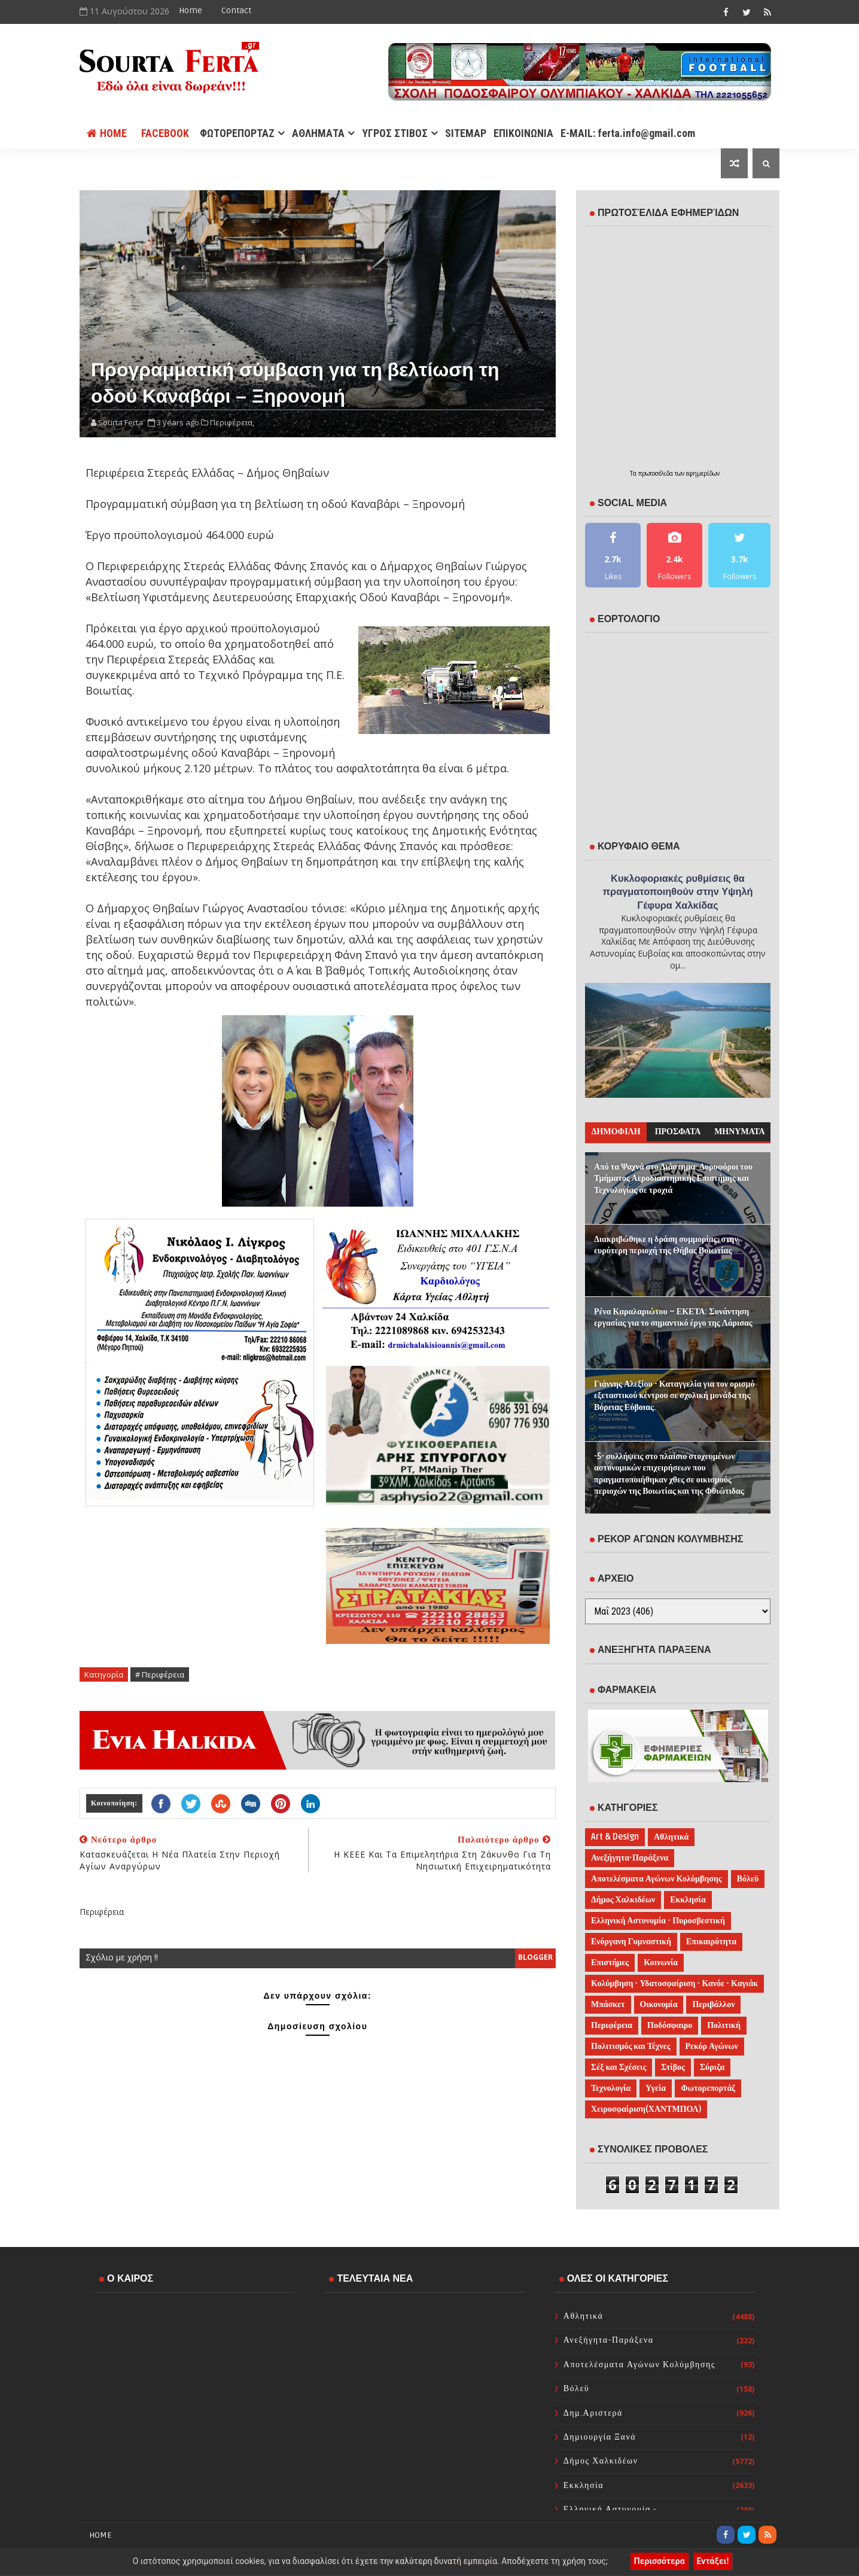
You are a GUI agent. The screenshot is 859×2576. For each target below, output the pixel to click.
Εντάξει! (713, 2561)
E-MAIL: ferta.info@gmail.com (628, 133)
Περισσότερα (659, 2561)
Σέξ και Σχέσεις (618, 2067)
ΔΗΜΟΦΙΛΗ (616, 1131)
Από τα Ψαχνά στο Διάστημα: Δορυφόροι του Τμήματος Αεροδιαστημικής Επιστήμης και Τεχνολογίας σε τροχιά (673, 1178)
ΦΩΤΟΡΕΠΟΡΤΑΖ (237, 133)
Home (190, 10)
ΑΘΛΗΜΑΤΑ (318, 133)
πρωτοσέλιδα (656, 473)
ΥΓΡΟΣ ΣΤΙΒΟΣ (395, 133)
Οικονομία (659, 2004)
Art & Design (615, 1837)
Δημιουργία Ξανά (599, 2437)
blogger (535, 1957)
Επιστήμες (610, 1962)
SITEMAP (465, 133)
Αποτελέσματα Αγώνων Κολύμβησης (656, 1879)
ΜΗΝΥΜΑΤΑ (739, 1131)
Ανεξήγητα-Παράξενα (629, 1858)
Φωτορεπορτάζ (708, 2088)
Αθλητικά (671, 1837)
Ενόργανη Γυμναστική (631, 1941)
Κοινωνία (661, 1962)
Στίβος (673, 2067)
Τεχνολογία (610, 2088)
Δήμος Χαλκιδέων (623, 1900)
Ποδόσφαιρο (669, 2025)
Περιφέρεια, (232, 422)
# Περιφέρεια (159, 1674)
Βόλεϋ (748, 1879)
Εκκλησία (687, 1900)
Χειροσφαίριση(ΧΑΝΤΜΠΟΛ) (646, 2109)
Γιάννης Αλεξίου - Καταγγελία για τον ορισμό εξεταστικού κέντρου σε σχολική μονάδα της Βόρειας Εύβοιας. (674, 1395)
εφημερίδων (703, 473)
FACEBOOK (165, 133)
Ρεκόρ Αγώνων (712, 2046)
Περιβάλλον (713, 2004)
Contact (236, 10)
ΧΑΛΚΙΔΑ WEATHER (194, 2350)
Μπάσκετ (608, 2004)
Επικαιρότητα (711, 1941)
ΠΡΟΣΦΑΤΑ (678, 1131)
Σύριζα (712, 2067)
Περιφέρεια (611, 2025)
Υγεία (655, 2088)
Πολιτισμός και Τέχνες (631, 2046)
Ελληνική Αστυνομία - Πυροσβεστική (658, 1921)
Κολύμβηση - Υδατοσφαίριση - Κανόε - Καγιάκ (674, 1983)
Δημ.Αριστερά (593, 2413)
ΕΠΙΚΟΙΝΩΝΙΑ (523, 133)
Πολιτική (724, 2025)
